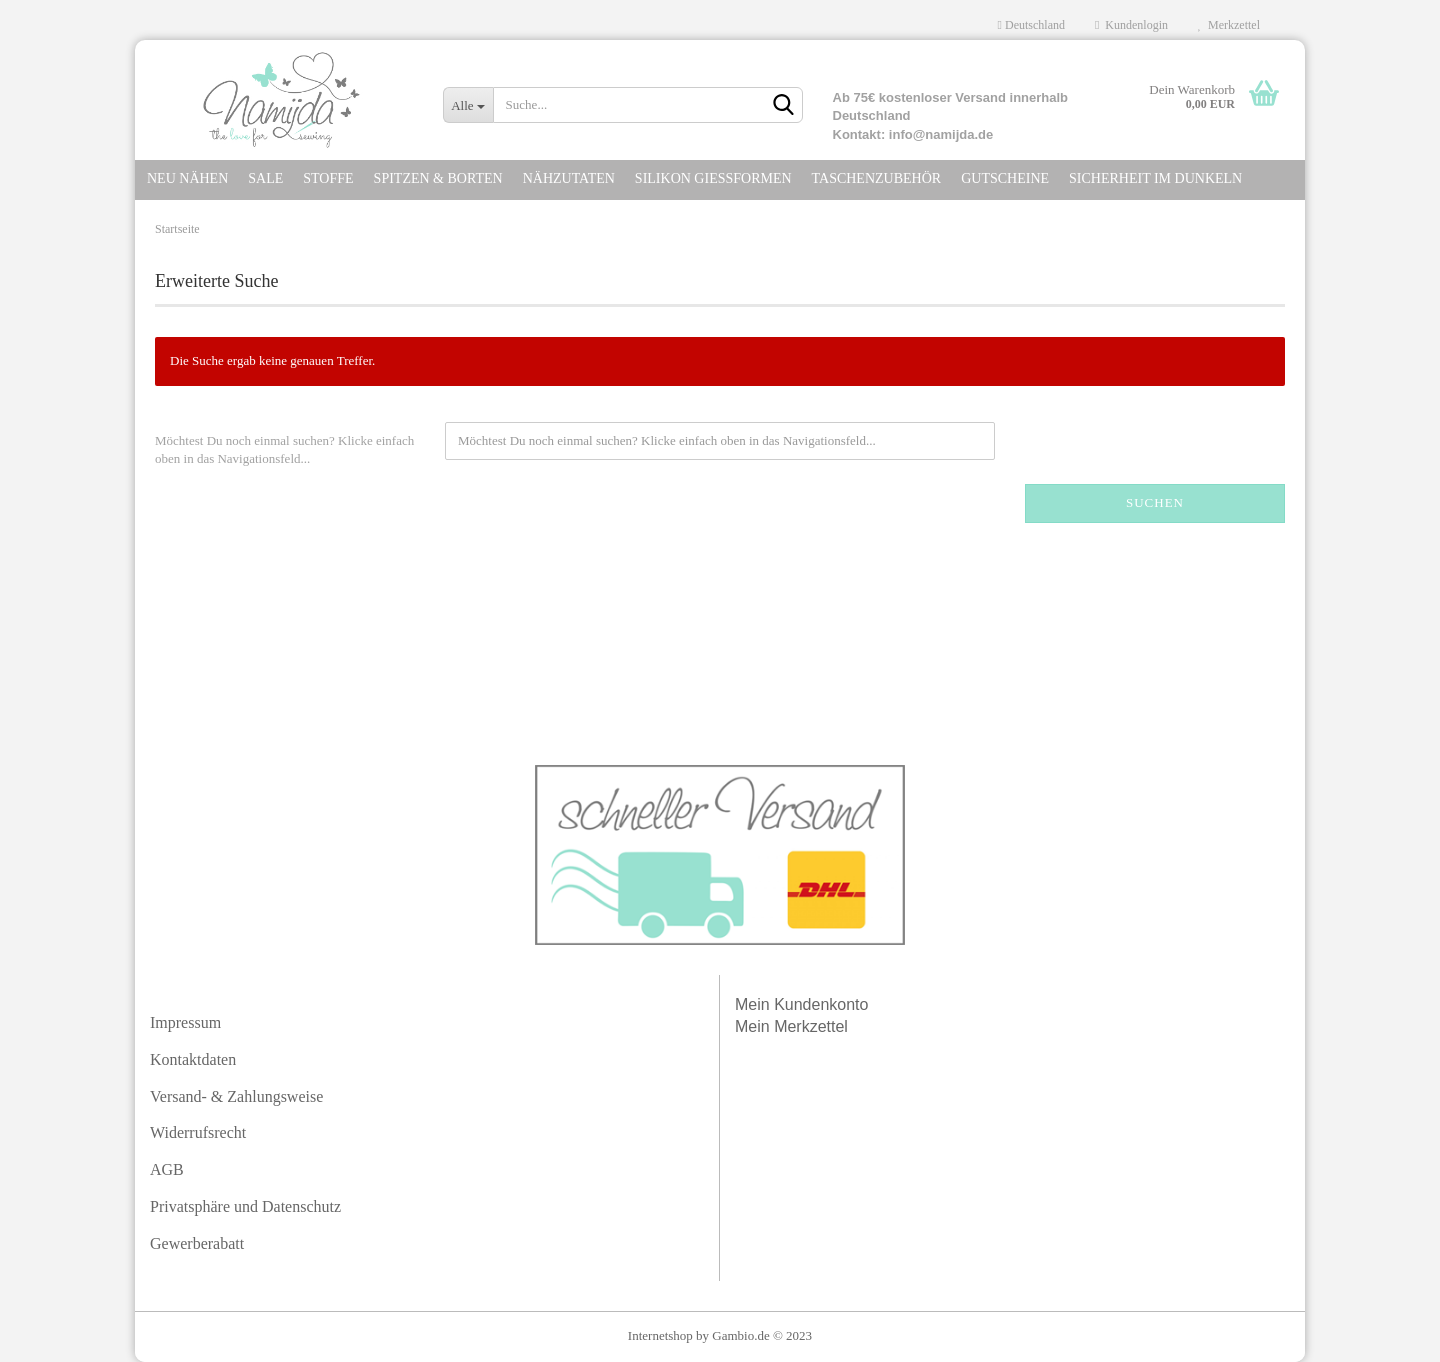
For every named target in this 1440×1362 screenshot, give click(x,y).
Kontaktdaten (193, 1059)
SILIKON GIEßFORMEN (713, 178)
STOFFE (328, 178)
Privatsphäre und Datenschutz (245, 1206)
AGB (167, 1169)
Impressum (185, 1022)
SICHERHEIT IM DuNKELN (1155, 178)
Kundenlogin (1131, 25)
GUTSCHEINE (1005, 178)
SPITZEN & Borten (438, 178)
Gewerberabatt (197, 1243)
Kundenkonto (821, 1004)
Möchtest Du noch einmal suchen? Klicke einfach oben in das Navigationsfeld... (284, 450)
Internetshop (660, 1335)
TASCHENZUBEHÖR (877, 178)
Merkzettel (1229, 25)
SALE (265, 178)
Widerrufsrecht (198, 1132)
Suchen (1155, 502)
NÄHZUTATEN (569, 178)
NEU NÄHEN (187, 178)
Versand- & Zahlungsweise (236, 1096)
